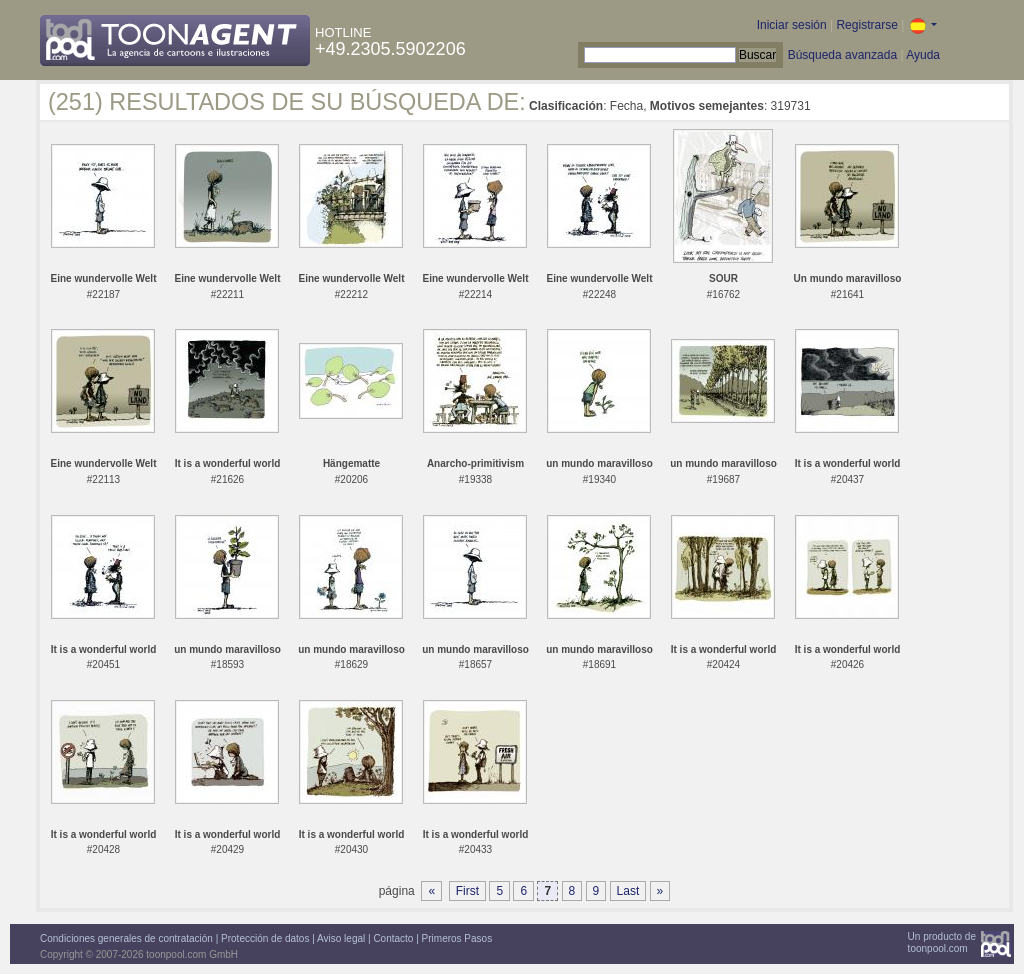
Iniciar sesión (792, 25)
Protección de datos (265, 938)
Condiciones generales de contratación (126, 938)
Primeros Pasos (457, 938)
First (467, 891)
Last (628, 891)
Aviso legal (341, 938)
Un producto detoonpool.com (942, 942)
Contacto (393, 938)
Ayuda (923, 55)
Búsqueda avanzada (842, 55)
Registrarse (866, 25)
